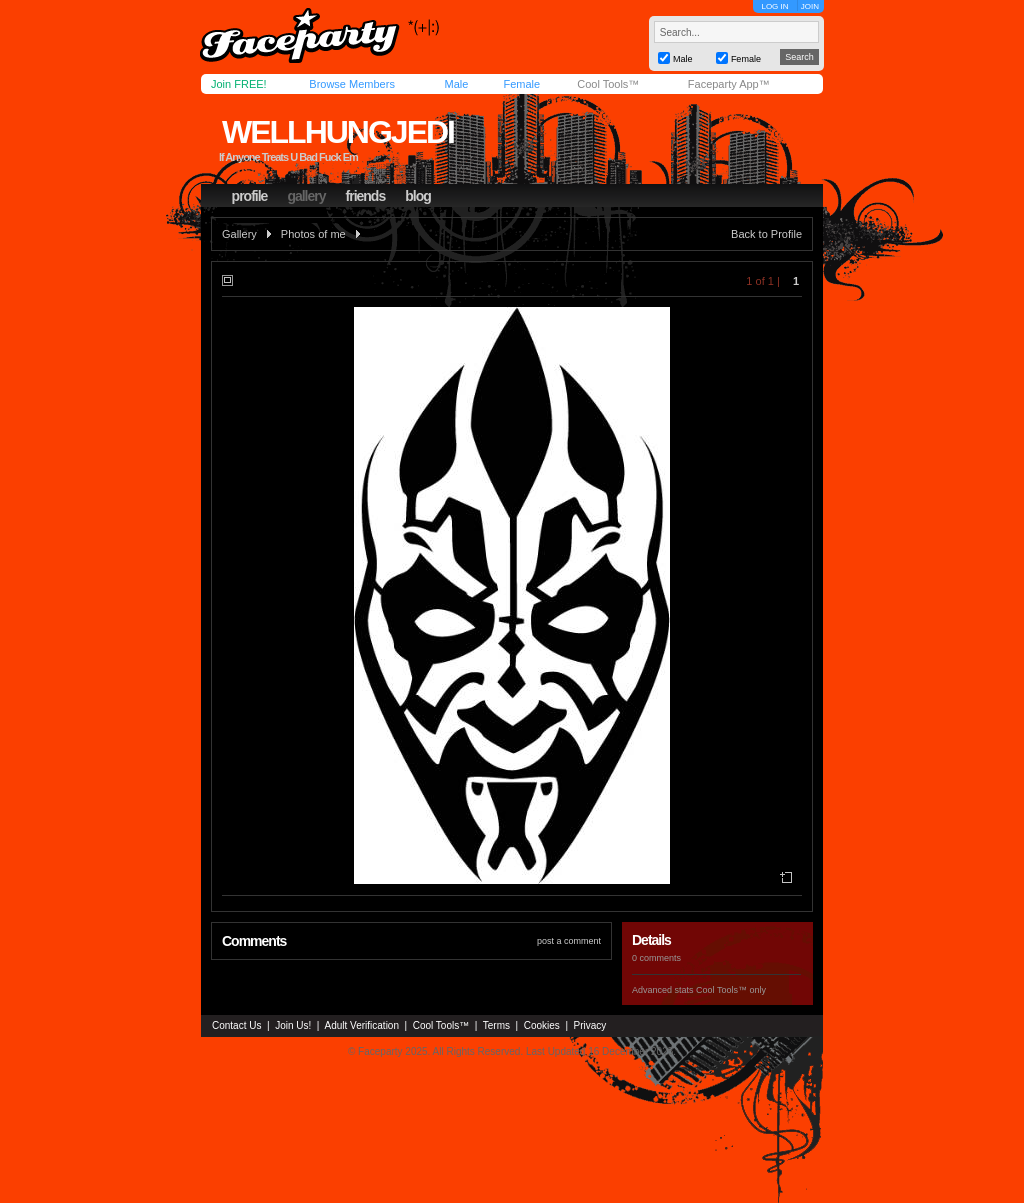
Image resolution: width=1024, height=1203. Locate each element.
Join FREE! (239, 84)
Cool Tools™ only (731, 990)
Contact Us (236, 1025)
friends (366, 196)
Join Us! (293, 1025)
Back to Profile (766, 234)
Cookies (542, 1025)
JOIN (810, 6)
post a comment (569, 941)
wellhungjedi (338, 132)
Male (456, 84)
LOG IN (774, 6)
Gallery (239, 234)
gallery (306, 196)
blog (418, 196)
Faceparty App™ (729, 84)
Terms (496, 1025)
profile (250, 196)
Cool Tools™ (608, 84)
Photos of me (313, 234)
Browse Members (352, 84)
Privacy (590, 1025)
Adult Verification (361, 1025)
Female (521, 84)
